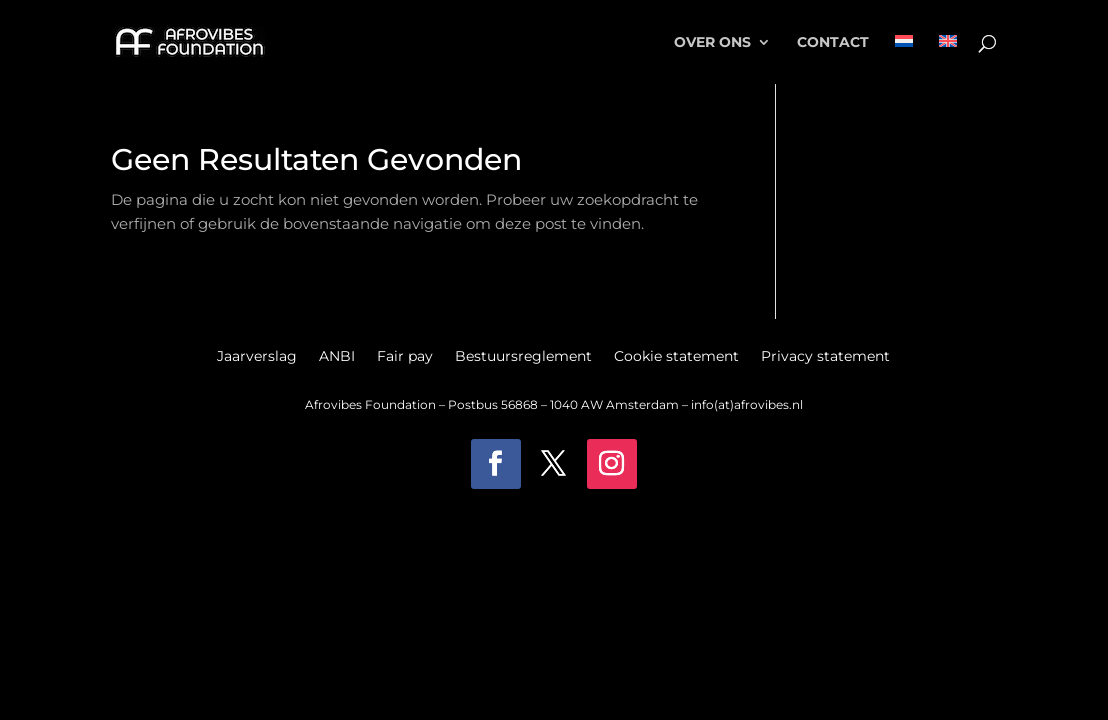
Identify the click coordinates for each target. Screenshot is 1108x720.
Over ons (712, 43)
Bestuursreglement (523, 357)
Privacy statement (825, 357)
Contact (833, 43)
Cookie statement (676, 357)
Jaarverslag (257, 357)
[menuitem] (904, 59)
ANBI (337, 357)
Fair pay (405, 357)
